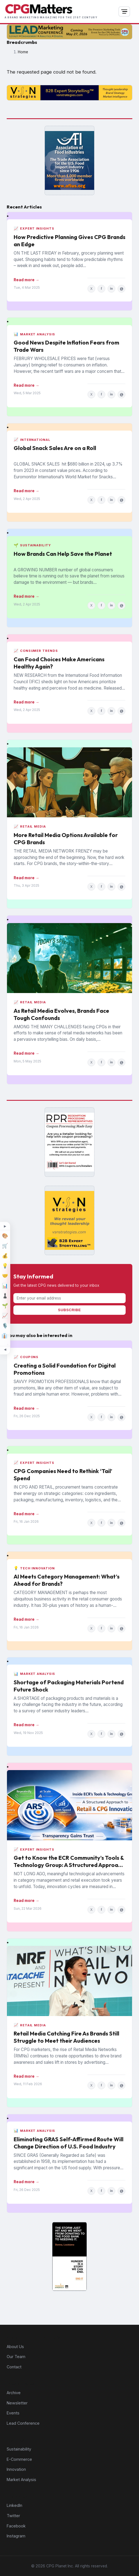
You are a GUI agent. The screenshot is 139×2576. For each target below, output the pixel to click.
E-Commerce (19, 2459)
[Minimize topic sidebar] (5, 1349)
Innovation (16, 2469)
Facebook (16, 2526)
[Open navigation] (124, 11)
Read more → (26, 280)
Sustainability (19, 2449)
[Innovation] (5, 1265)
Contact (14, 2366)
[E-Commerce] (5, 1245)
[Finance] (5, 1255)
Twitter (13, 2515)
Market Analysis (21, 2479)
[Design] (5, 1235)
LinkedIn (14, 2505)
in (111, 288)
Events (13, 2413)
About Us (15, 2346)
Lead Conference (23, 2423)
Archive (14, 2392)
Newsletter (17, 2403)
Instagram (16, 2536)
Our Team (16, 2356)
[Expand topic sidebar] (5, 1226)
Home (23, 52)
